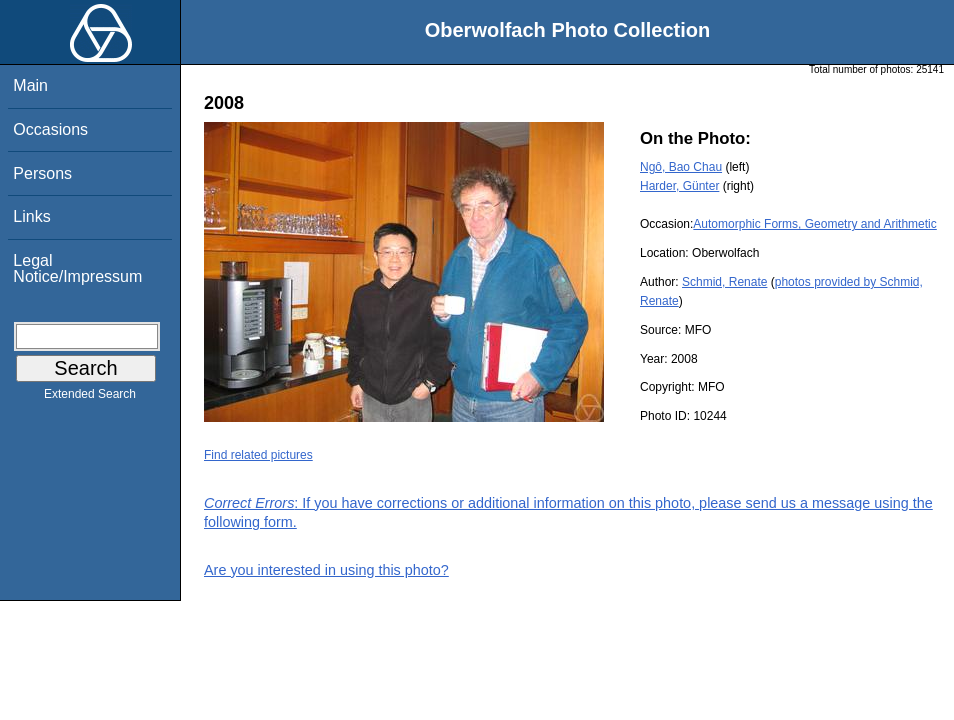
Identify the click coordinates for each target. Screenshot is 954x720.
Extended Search (90, 398)
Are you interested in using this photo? (326, 570)
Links (31, 216)
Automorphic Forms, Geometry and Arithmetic (814, 224)
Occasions (50, 129)
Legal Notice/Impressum (77, 268)
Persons (42, 173)
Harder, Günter (679, 186)
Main (30, 85)
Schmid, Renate (724, 282)
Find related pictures (258, 455)
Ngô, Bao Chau (681, 167)
